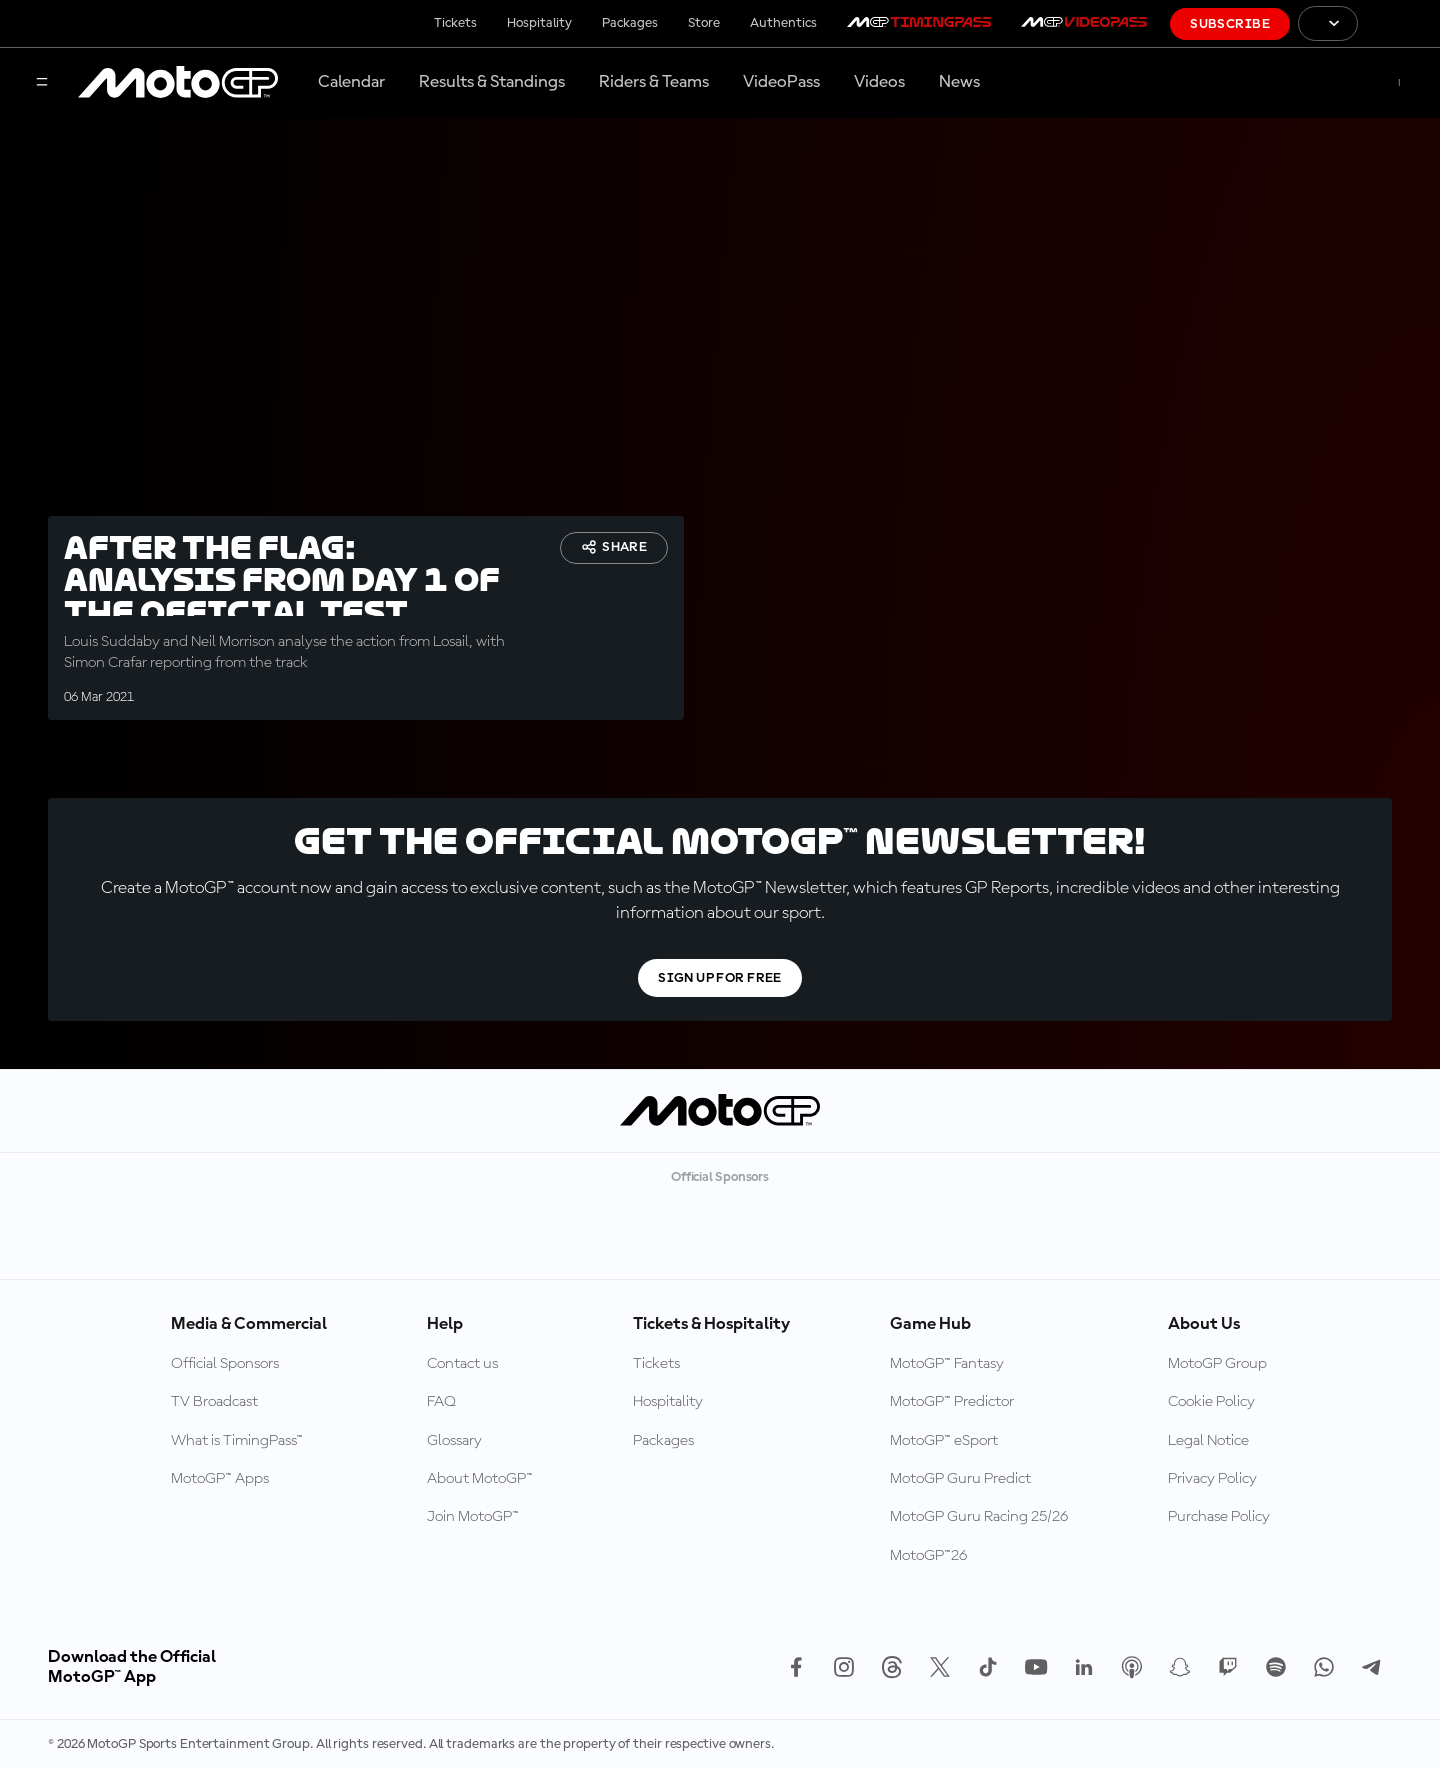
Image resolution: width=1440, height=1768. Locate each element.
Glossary (454, 1441)
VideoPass (781, 82)
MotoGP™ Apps (220, 1479)
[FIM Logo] (1399, 23)
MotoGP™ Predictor (952, 1402)
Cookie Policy (1211, 1402)
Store (704, 23)
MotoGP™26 (928, 1556)
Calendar (351, 82)
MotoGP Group (1217, 1364)
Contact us (462, 1364)
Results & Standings (492, 82)
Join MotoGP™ (473, 1517)
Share (614, 547)
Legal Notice (1208, 1441)
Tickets (455, 23)
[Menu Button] (42, 83)
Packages (630, 23)
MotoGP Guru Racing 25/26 (979, 1517)
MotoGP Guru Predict (960, 1479)
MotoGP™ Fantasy (947, 1364)
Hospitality (539, 23)
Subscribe (1230, 24)
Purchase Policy (1219, 1517)
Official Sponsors (225, 1364)
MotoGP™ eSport (944, 1441)
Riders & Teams (654, 82)
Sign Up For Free (720, 978)
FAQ (441, 1402)
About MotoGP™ (480, 1479)
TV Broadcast (214, 1402)
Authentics (783, 23)
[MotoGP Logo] (178, 83)
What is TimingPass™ (237, 1441)
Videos (879, 82)
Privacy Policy (1212, 1479)
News (959, 82)
